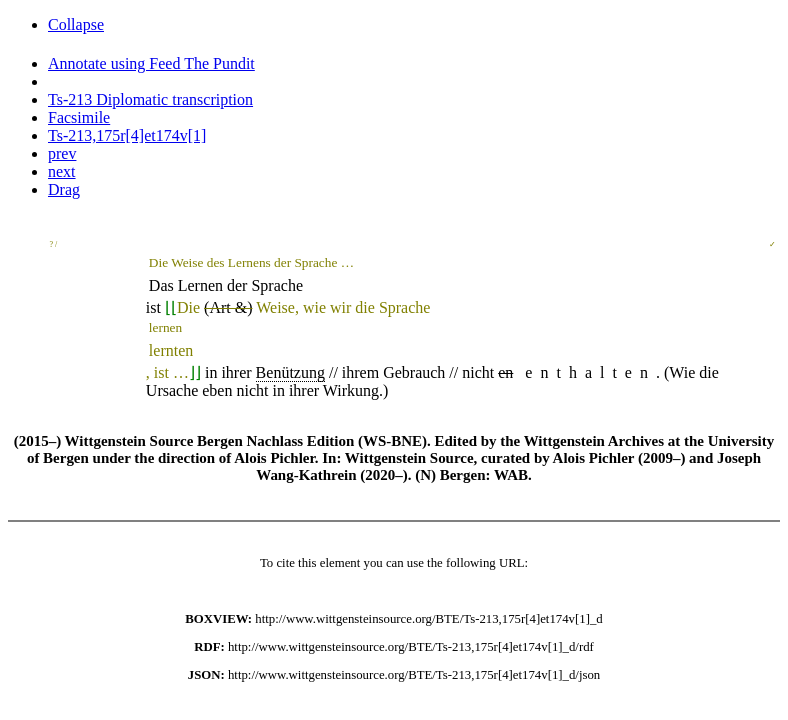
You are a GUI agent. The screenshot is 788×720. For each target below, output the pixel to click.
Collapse (76, 24)
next (62, 171)
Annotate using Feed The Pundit (151, 63)
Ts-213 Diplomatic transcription (150, 99)
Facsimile (79, 117)
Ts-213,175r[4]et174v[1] (127, 135)
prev (62, 153)
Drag (64, 189)
